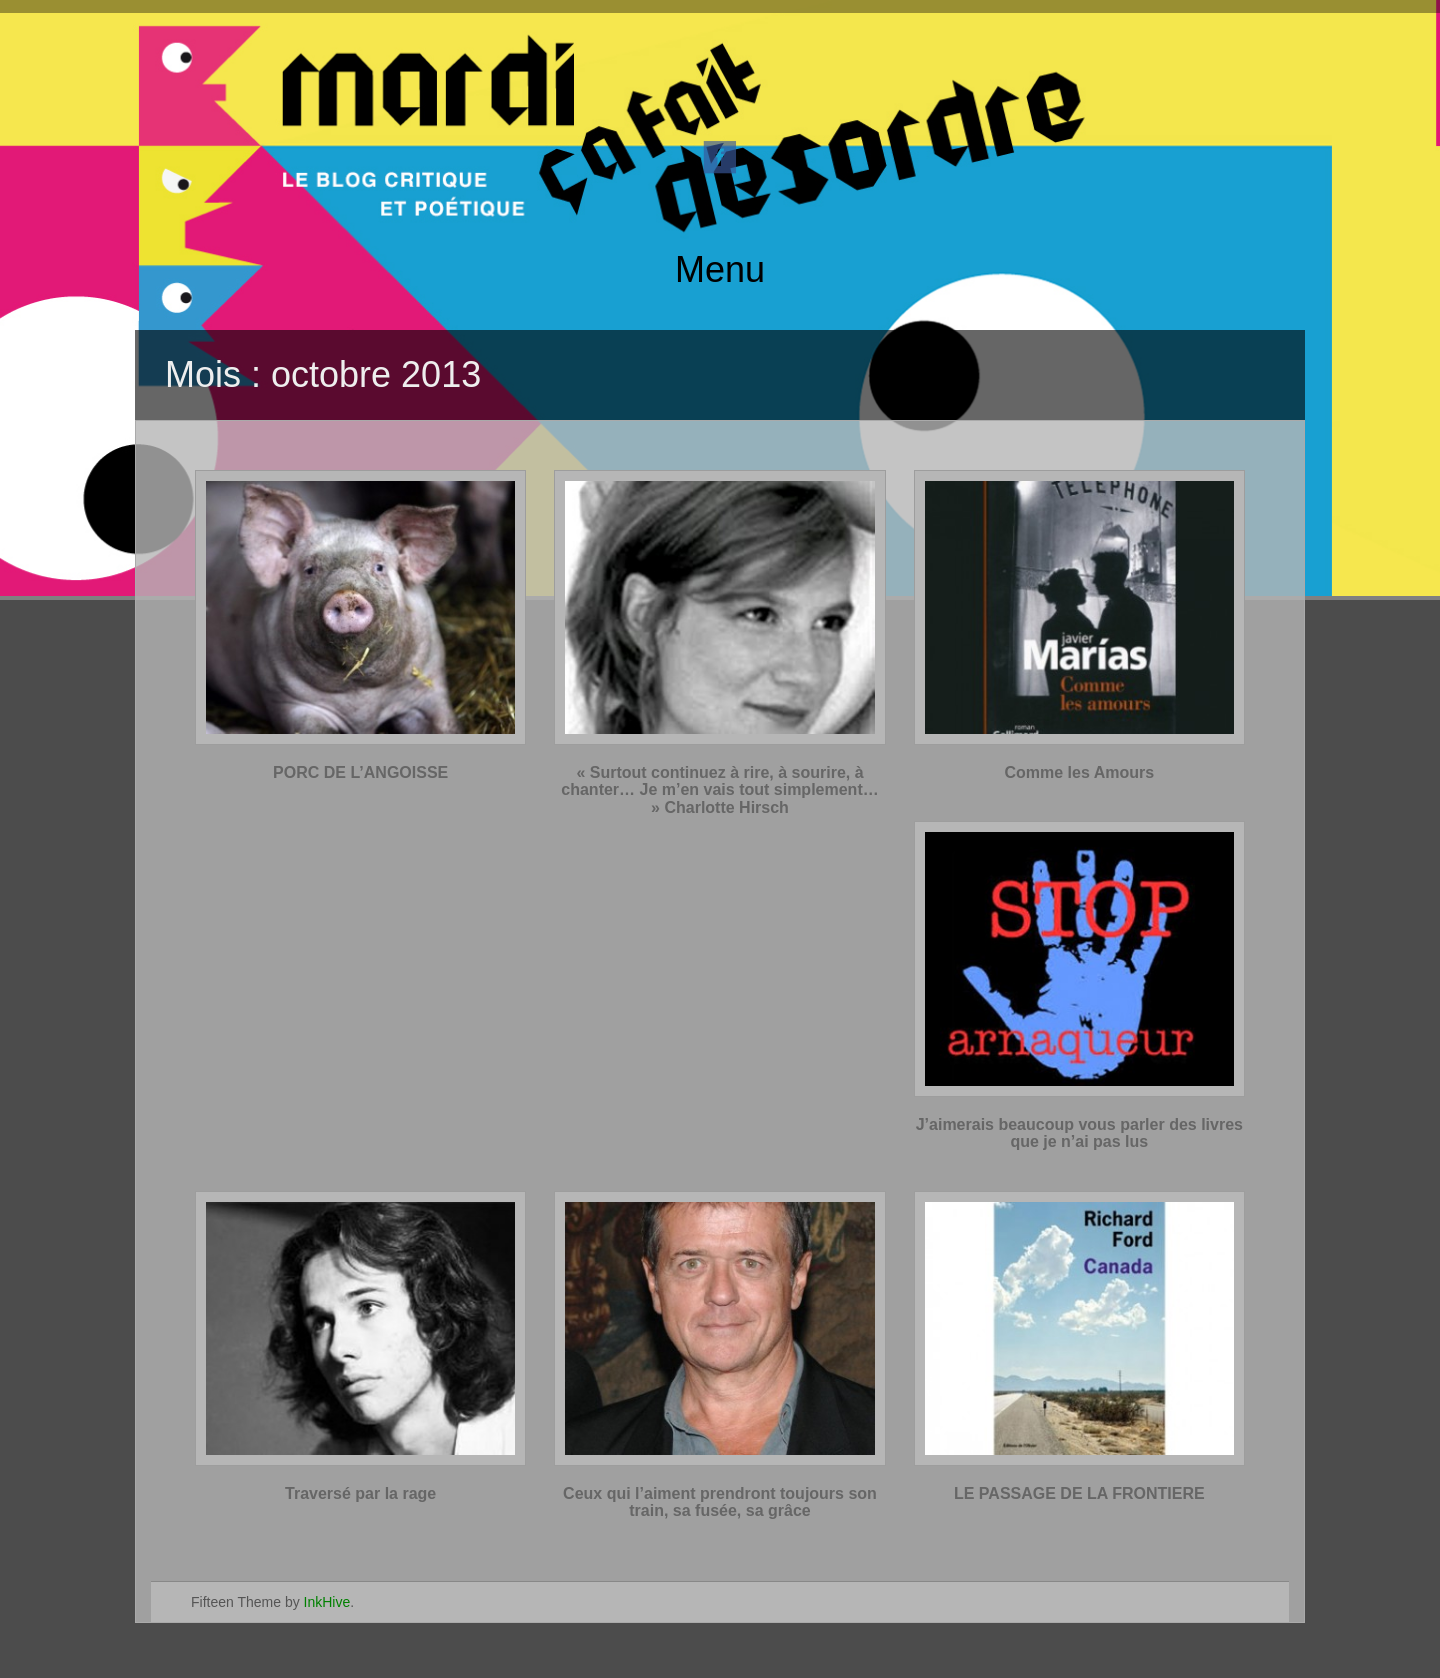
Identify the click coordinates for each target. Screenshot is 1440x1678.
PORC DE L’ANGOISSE (360, 772)
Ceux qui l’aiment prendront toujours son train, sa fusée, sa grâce (720, 1502)
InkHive (327, 1602)
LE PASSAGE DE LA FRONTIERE (1079, 1493)
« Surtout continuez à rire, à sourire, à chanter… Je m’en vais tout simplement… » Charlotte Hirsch (719, 790)
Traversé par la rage (360, 1493)
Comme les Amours (1079, 772)
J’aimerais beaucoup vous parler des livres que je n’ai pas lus (1079, 1133)
